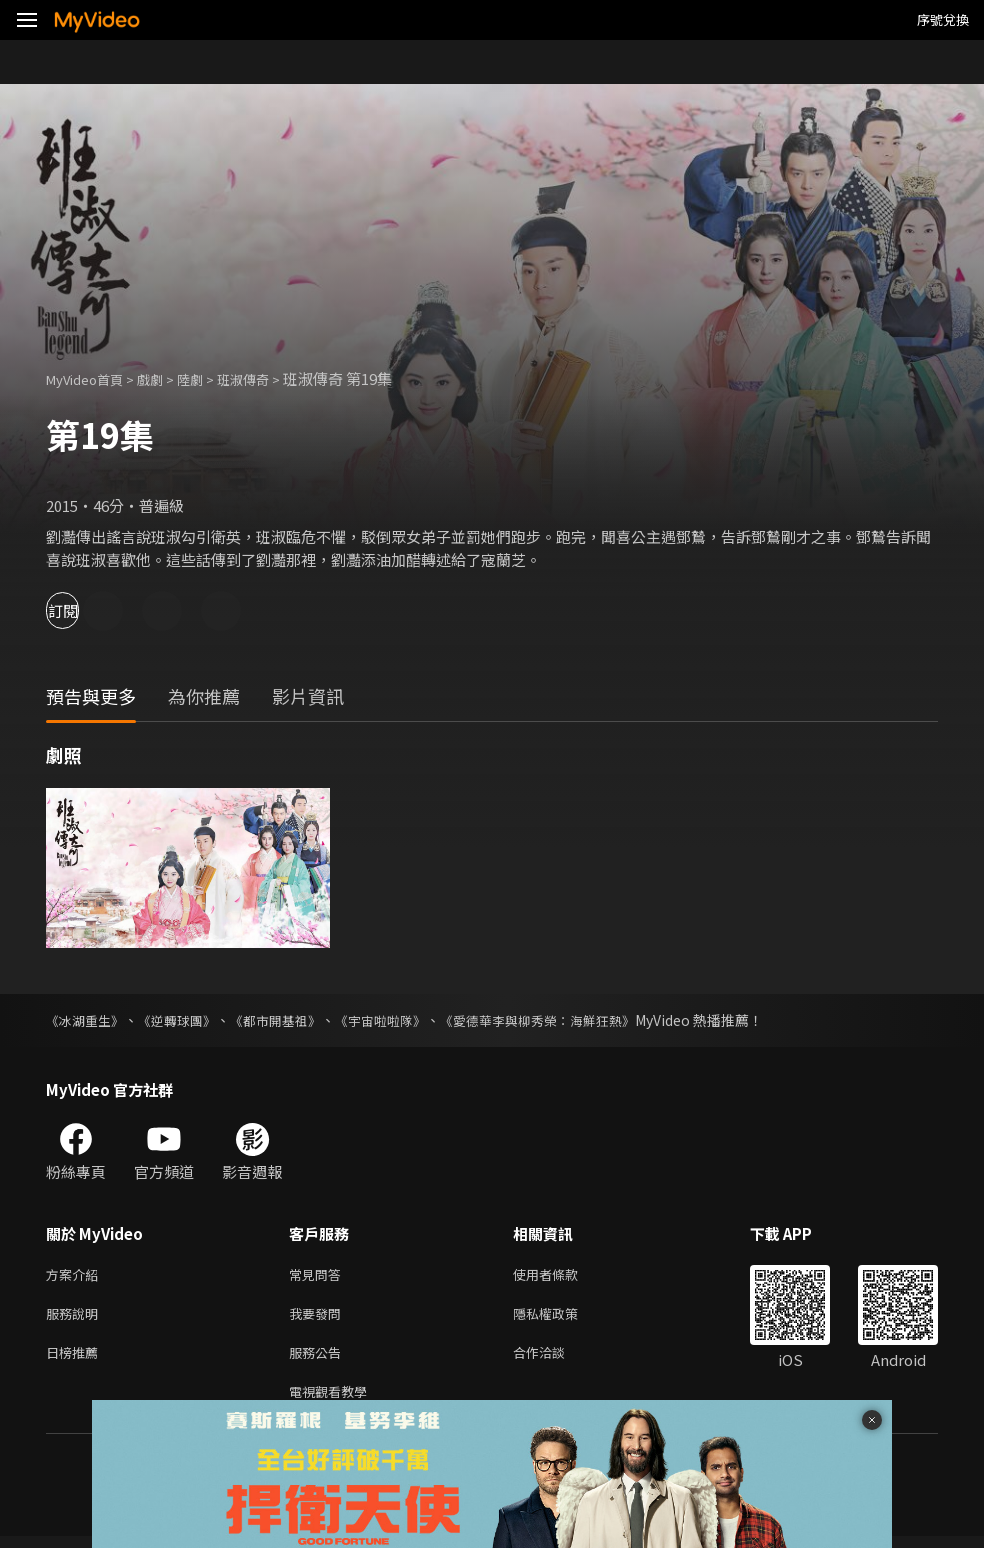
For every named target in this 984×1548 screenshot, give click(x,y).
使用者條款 (562, 1275)
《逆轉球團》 (186, 1020)
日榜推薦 (76, 1359)
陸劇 (210, 378)
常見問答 (319, 1275)
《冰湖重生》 (88, 1020)
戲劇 (166, 378)
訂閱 (86, 610)
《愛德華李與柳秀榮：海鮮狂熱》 (571, 1020)
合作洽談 (555, 1359)
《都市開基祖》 (291, 1020)
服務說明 (76, 1317)
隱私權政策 (562, 1317)
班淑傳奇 (269, 378)
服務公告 (319, 1359)
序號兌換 (943, 19)
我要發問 (319, 1317)
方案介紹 (76, 1275)
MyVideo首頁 (91, 378)
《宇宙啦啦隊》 (403, 1020)
